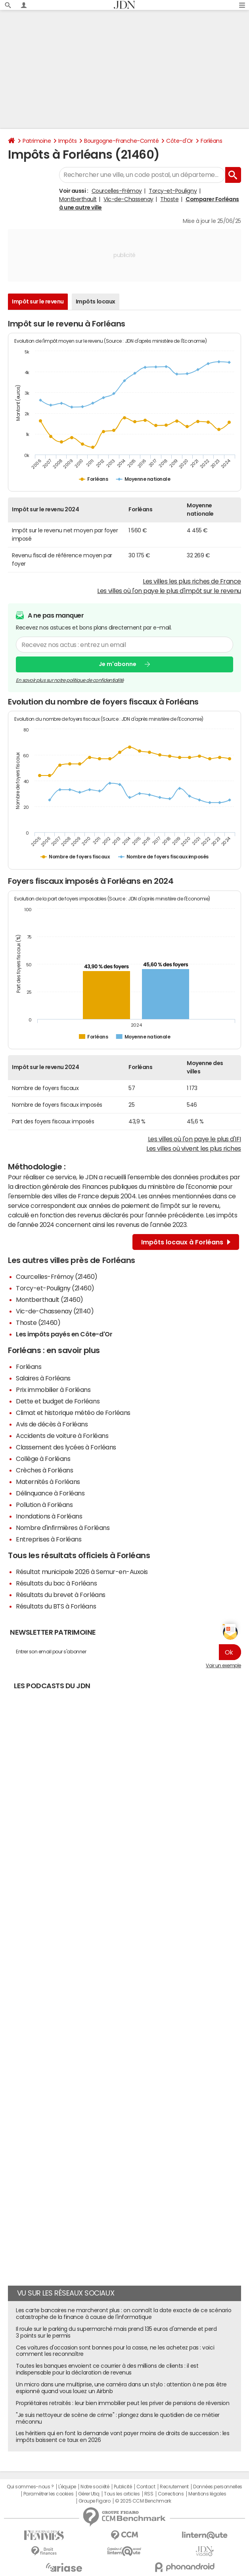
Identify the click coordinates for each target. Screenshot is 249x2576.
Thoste (169, 199)
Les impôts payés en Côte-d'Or (64, 1334)
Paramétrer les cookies (48, 2494)
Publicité (123, 2486)
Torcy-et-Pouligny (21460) (55, 1288)
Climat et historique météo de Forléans (73, 1412)
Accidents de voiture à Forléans (62, 1435)
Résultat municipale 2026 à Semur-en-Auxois (82, 1571)
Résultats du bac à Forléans (56, 1583)
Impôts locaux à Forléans (185, 1242)
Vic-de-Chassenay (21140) (55, 1311)
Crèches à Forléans (44, 1470)
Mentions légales (207, 2494)
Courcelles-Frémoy (117, 191)
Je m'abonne (117, 664)
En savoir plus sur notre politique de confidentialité (70, 680)
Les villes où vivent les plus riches (193, 1148)
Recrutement (174, 2486)
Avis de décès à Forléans (52, 1424)
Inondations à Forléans (49, 1516)
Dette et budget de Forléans (58, 1401)
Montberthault (78, 199)
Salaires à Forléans (43, 1378)
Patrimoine (37, 141)
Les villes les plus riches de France (192, 581)
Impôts (67, 141)
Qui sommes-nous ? (30, 2486)
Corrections (171, 2494)
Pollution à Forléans (44, 1504)
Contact (145, 2486)
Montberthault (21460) (49, 1299)
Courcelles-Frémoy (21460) (57, 1276)
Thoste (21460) (38, 1322)
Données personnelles (217, 2486)
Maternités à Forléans (48, 1481)
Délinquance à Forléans (50, 1493)
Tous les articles (122, 2494)
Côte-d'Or (179, 141)
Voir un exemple (223, 1665)
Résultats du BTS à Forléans (56, 1606)
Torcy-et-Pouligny (173, 191)
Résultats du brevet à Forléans (60, 1594)
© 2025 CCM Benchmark (143, 2501)
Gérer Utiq (89, 2494)
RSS (148, 2494)
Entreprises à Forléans (48, 1539)
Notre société (94, 2486)
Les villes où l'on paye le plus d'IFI (194, 1139)
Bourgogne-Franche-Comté (121, 141)
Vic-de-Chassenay (128, 199)
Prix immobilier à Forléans (53, 1389)
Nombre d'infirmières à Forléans (62, 1527)
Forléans (211, 141)
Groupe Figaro (95, 2501)
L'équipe (67, 2486)
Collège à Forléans (43, 1458)
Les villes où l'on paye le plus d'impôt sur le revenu (169, 590)
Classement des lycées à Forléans (66, 1447)
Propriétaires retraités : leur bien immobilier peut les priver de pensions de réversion (122, 2403)
